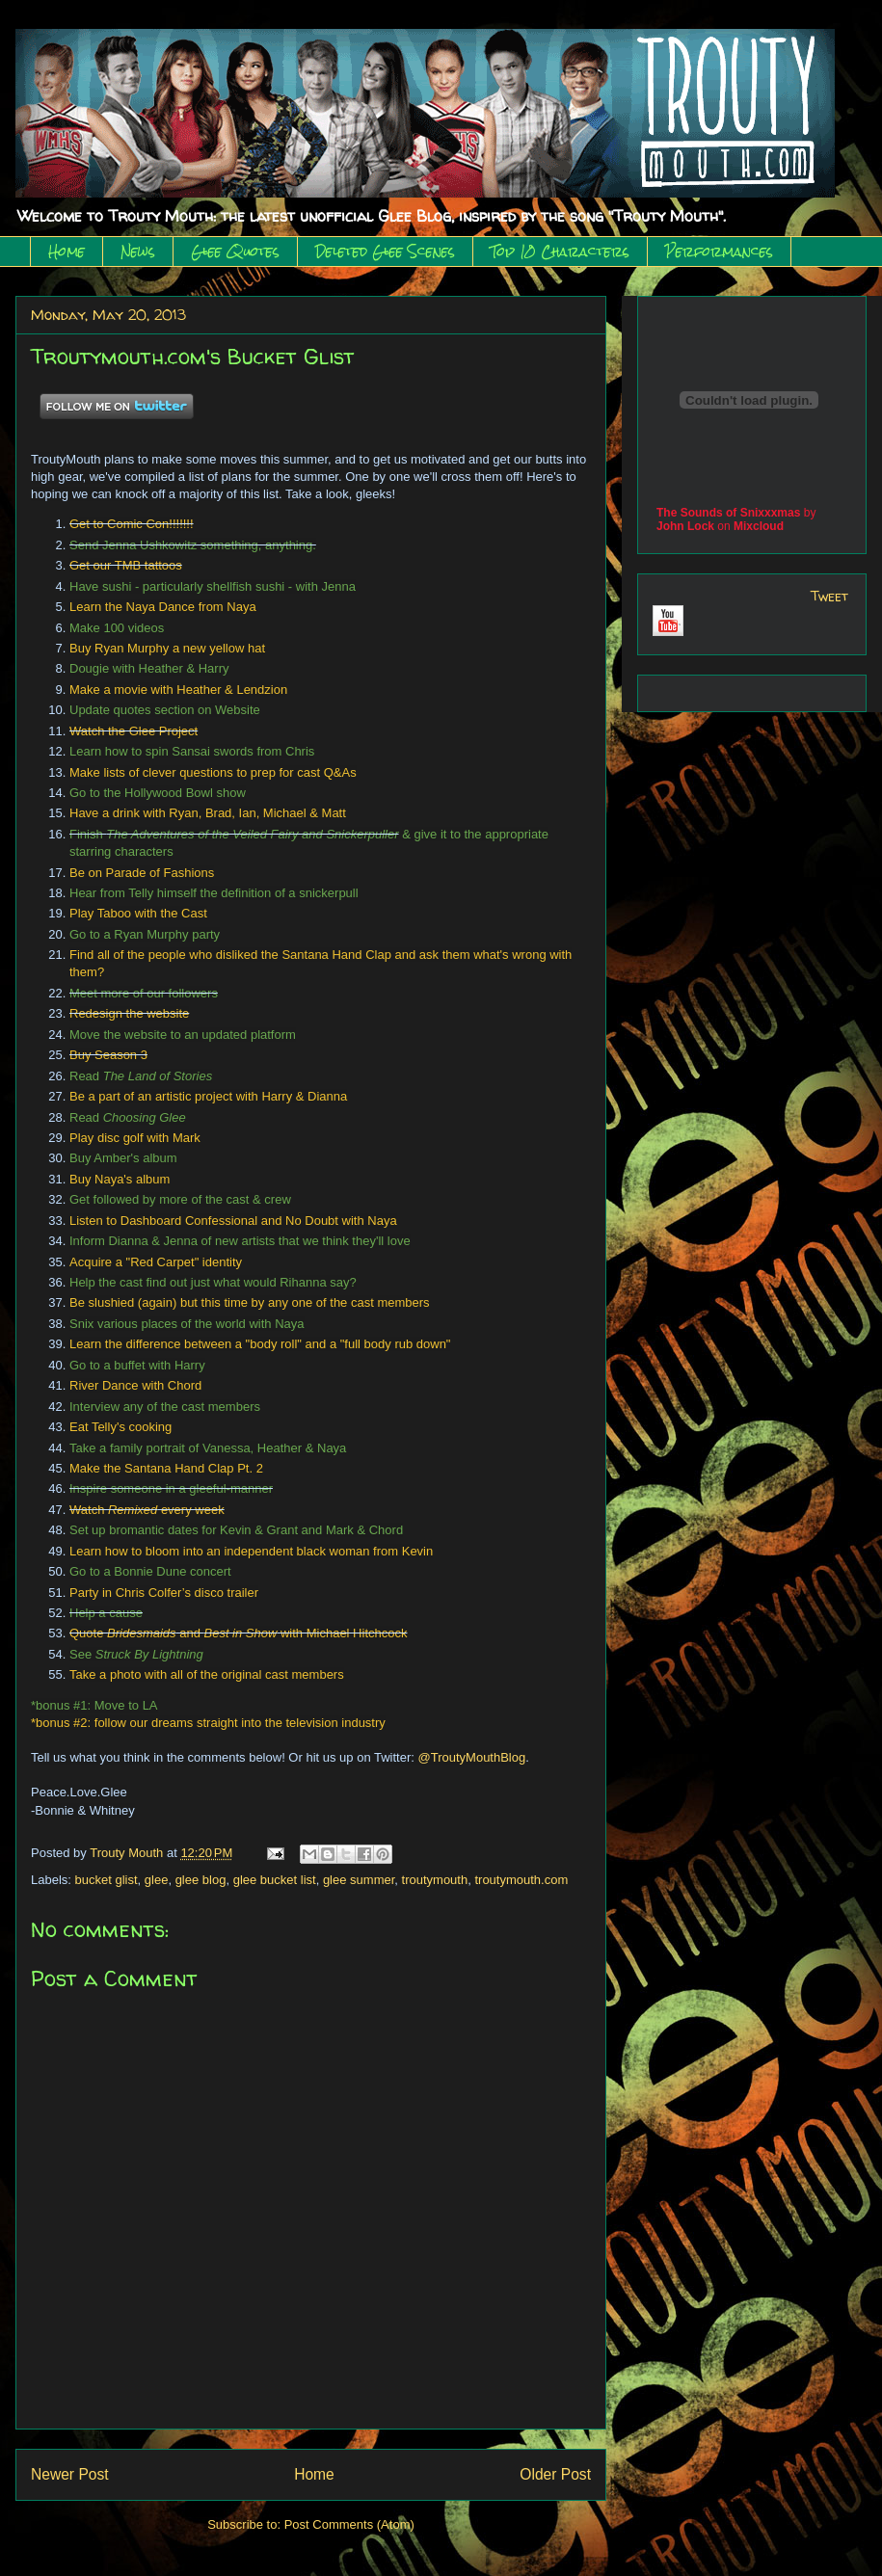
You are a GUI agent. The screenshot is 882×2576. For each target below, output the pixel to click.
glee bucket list (274, 1879)
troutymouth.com (521, 1879)
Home (66, 251)
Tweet (829, 596)
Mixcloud (759, 526)
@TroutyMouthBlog (472, 1757)
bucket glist (106, 1879)
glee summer (358, 1879)
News (137, 251)
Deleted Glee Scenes (385, 251)
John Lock (685, 526)
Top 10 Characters (560, 251)
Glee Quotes (235, 251)
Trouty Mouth (128, 1853)
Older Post (555, 2474)
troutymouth (435, 1879)
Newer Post (70, 2474)
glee (157, 1879)
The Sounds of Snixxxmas (728, 512)
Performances (719, 251)
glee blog (201, 1879)
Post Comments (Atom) (349, 2524)
